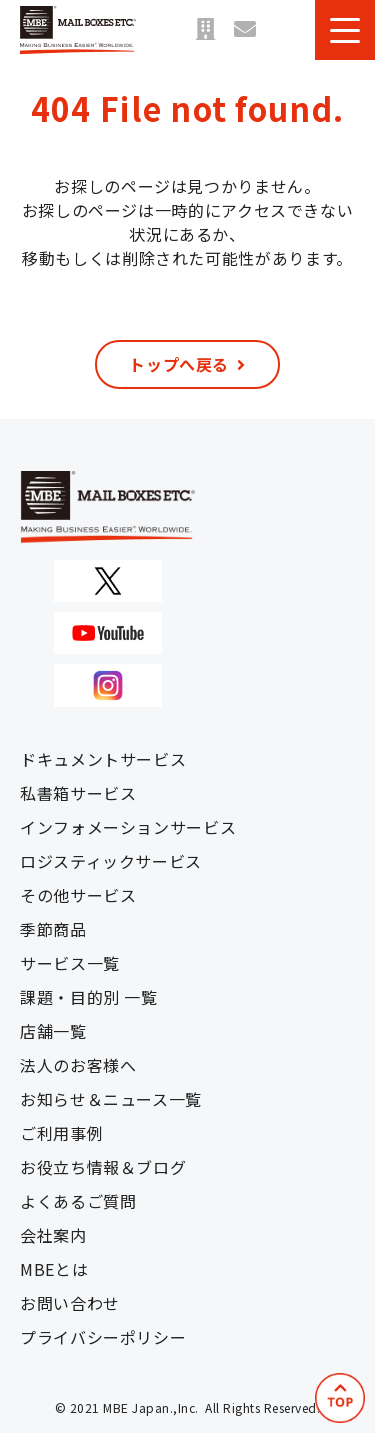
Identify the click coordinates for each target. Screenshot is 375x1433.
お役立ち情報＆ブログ (103, 1167)
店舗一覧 (205, 30)
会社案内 (53, 1235)
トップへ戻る (179, 364)
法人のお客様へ (78, 1065)
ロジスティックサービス (111, 861)
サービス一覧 (70, 963)
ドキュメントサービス (103, 759)
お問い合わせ (245, 30)
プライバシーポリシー (103, 1337)
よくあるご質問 (78, 1201)
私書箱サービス (78, 793)
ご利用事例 (61, 1133)
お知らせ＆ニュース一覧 (111, 1099)
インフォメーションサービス (128, 827)
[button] (345, 30)
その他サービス (78, 895)
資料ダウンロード (285, 30)
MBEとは (54, 1269)
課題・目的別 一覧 (89, 997)
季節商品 (53, 929)
